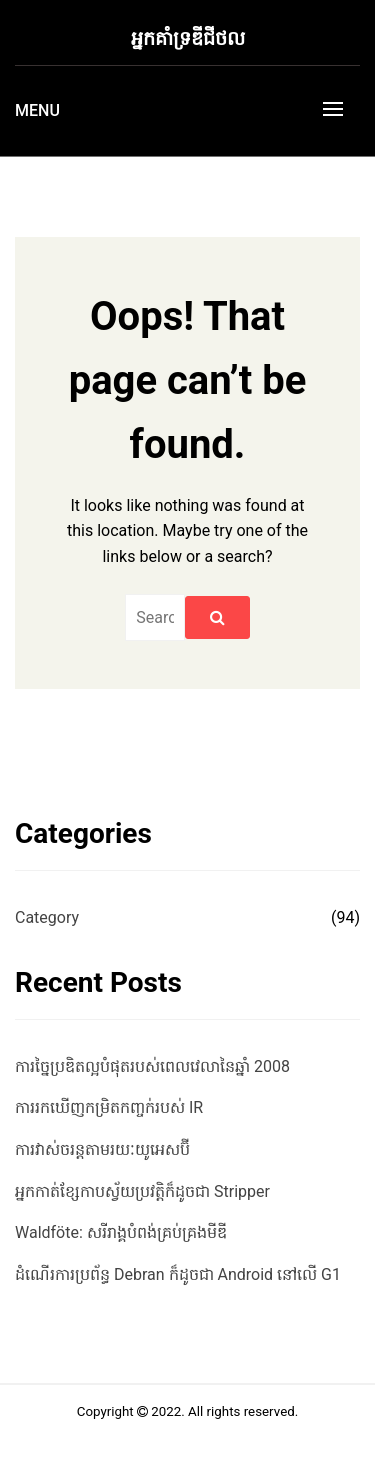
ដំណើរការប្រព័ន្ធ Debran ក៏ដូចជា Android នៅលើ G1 (178, 1274)
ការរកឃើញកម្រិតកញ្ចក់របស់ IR (109, 1107)
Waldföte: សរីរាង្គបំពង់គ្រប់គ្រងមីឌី (121, 1232)
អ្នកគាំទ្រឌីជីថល (188, 38)
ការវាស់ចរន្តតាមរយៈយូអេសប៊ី (102, 1149)
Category (47, 917)
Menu (37, 110)
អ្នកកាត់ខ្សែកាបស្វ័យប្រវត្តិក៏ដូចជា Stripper (142, 1191)
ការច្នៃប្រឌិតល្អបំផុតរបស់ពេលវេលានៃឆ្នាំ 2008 (152, 1066)
